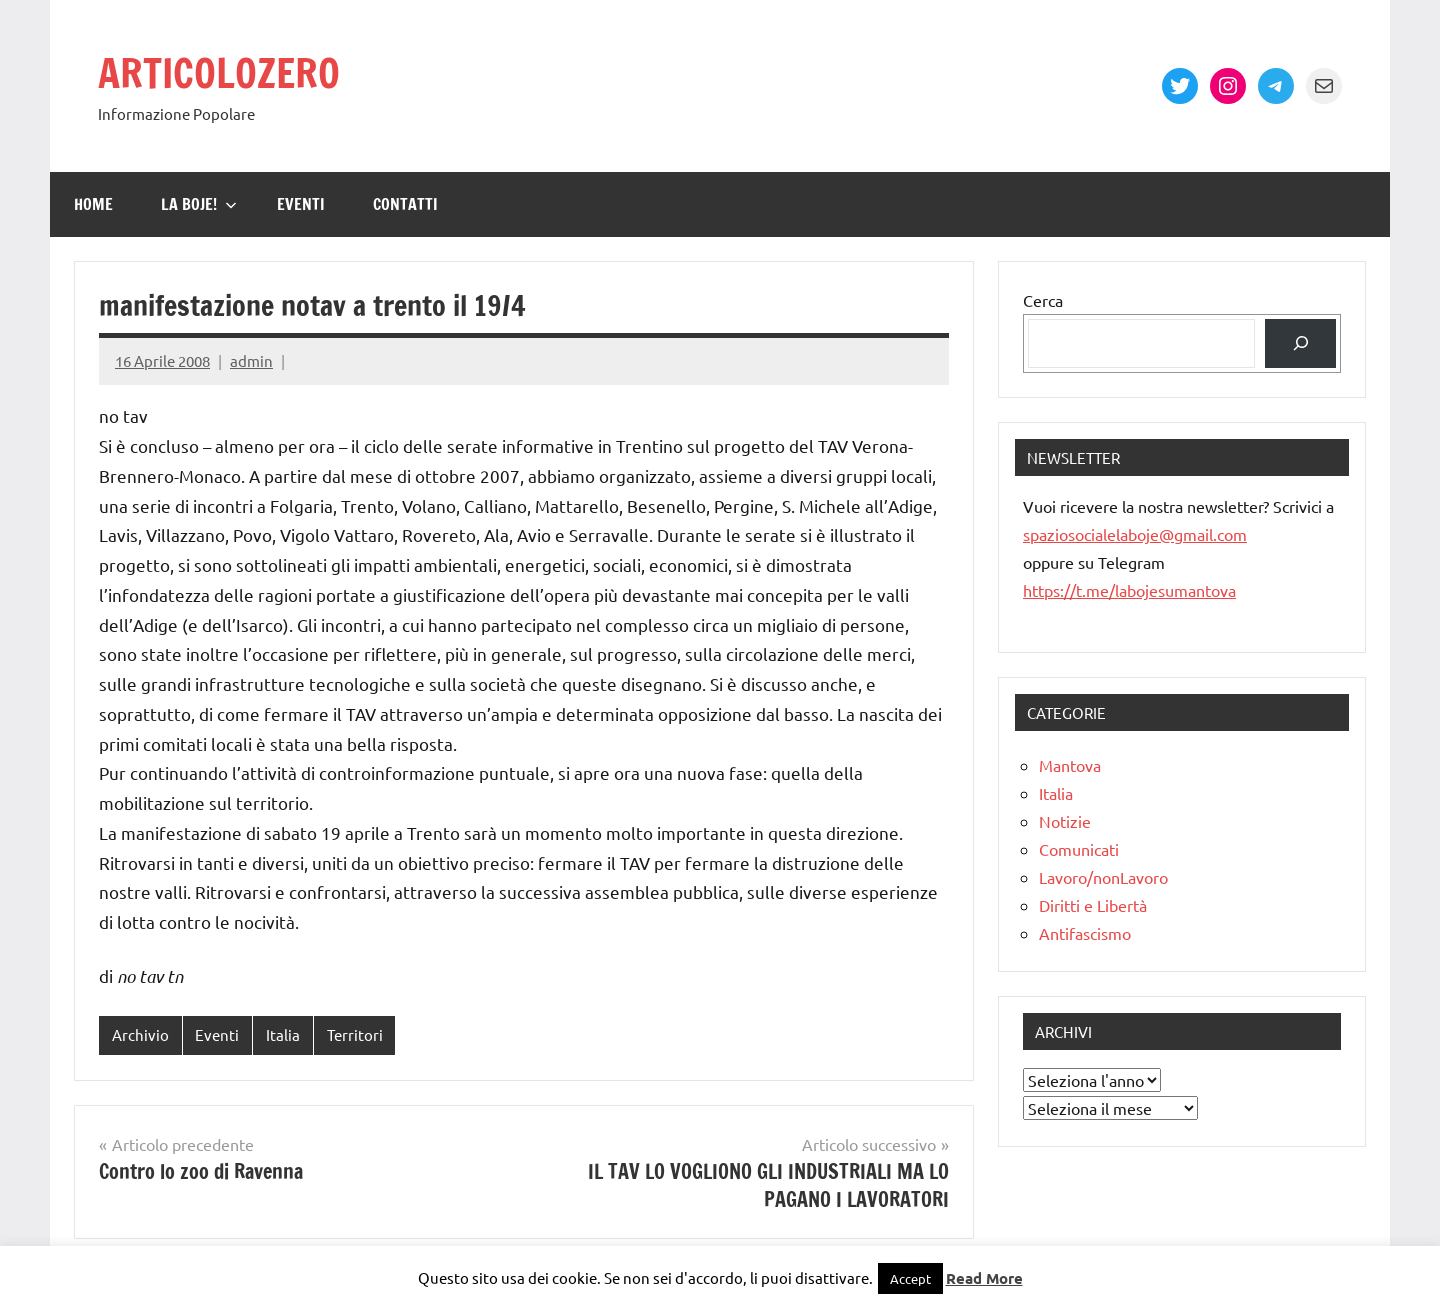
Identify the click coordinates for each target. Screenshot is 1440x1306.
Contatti (405, 204)
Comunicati (1079, 849)
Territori (355, 1034)
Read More (984, 1278)
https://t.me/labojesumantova (1129, 590)
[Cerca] (1300, 343)
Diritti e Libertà (1093, 905)
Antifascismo (1085, 933)
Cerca (1043, 300)
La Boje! (199, 204)
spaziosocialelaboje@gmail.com (1135, 534)
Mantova (1070, 765)
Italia (283, 1034)
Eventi (301, 204)
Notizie (1065, 821)
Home (93, 204)
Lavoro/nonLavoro (1103, 877)
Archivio (140, 1034)
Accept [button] (910, 1278)
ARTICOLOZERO (219, 72)
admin (251, 360)
